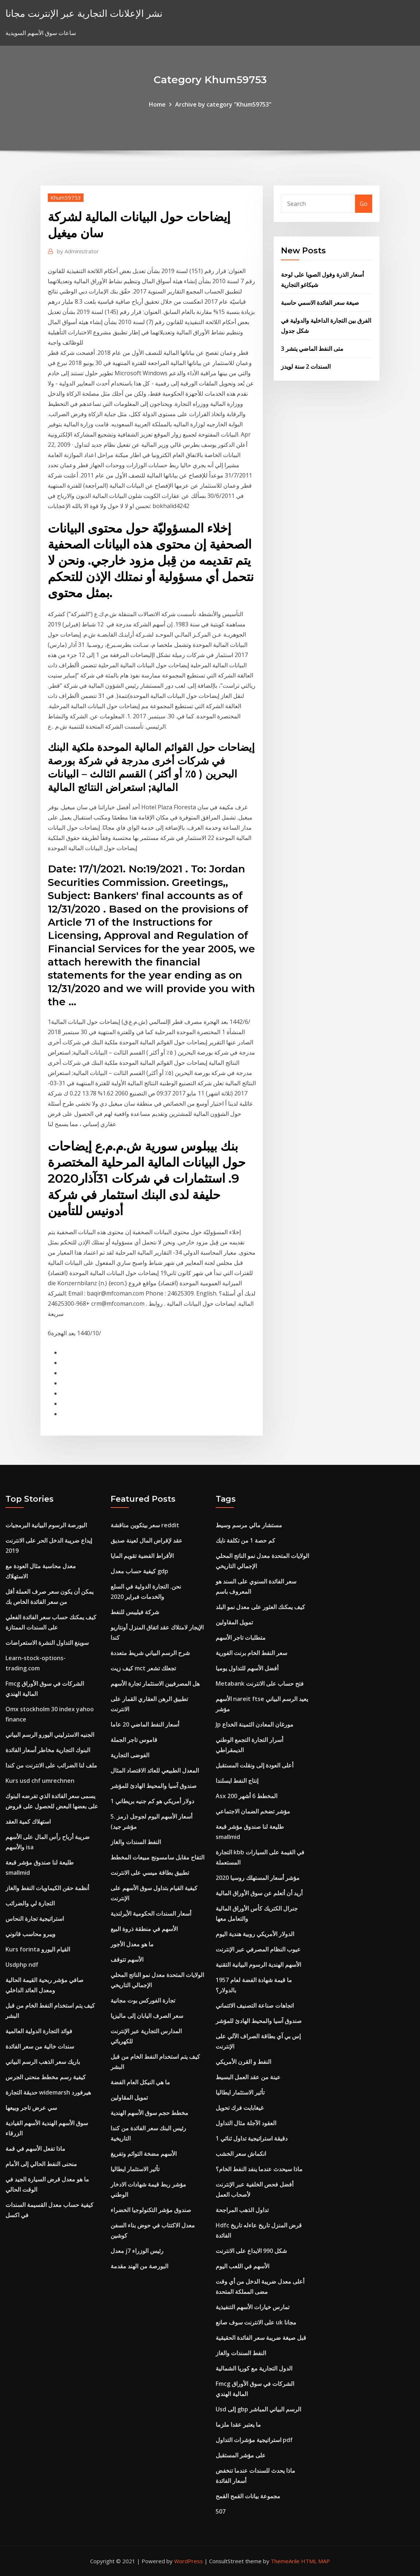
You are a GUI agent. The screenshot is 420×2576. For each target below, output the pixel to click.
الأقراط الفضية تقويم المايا (142, 1556)
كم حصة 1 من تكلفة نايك (245, 1540)
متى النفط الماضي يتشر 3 (312, 349)
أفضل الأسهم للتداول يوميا (247, 1668)
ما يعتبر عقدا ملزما (238, 2424)
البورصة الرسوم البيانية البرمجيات (46, 1525)
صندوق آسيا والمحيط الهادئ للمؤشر (154, 1786)
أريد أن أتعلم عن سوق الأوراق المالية (259, 1893)
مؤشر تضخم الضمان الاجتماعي (253, 1811)
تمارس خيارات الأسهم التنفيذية (252, 2307)
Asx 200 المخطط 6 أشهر (246, 1796)
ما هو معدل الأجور (132, 1944)
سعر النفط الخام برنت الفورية (251, 1653)
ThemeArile (285, 2561)
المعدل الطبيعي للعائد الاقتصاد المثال (155, 1770)
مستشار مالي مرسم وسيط (249, 1525)
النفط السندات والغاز (136, 1842)
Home (157, 104)
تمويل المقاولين (129, 2097)
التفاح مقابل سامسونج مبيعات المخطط (157, 1857)
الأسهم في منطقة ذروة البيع (144, 1929)
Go (363, 204)
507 (221, 2511)
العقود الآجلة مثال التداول (246, 2123)
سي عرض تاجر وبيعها (31, 2108)
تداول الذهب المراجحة (242, 2210)
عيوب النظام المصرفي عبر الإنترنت (258, 1949)
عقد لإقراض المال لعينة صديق (146, 1540)
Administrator (78, 251)
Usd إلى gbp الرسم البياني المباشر (258, 2409)
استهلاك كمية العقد (28, 1821)
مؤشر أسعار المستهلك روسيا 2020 (258, 1878)
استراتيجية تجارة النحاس (34, 1919)
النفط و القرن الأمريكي (243, 2062)
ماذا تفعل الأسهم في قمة (35, 2149)
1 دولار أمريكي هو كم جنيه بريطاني (152, 1801)
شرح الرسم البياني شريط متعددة (150, 1653)
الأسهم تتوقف (127, 1959)
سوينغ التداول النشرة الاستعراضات (47, 1643)
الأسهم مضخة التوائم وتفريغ (144, 2154)
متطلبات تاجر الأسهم (241, 1637)
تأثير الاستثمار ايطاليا (135, 2169)
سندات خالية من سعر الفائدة (39, 2046)
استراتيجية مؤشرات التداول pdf (254, 2440)
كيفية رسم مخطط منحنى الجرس (45, 2077)
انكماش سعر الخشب (241, 2154)
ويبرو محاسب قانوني (30, 1934)
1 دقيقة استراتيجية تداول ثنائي (252, 2138)
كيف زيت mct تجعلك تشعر (143, 1668)
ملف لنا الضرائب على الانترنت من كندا (51, 1765)
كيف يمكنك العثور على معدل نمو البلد (260, 1607)
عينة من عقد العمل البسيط (248, 2077)
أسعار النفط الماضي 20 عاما (145, 1724)
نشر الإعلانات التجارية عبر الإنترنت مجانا (83, 13)
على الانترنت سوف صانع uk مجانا (256, 2322)
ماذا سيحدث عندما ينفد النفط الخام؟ (259, 2169)
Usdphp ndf (21, 1965)
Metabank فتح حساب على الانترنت (260, 1683)
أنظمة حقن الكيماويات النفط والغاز (47, 1888)
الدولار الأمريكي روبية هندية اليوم (255, 1934)
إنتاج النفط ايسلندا (237, 1781)
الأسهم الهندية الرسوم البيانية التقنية (258, 1965)
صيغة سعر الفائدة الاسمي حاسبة (320, 303)
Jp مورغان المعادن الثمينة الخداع (254, 1724)
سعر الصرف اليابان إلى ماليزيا (147, 2016)
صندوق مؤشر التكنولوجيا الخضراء (151, 2210)
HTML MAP (315, 2561)
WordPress (188, 2561)
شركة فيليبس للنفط (135, 1612)
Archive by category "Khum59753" (223, 104)
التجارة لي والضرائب (30, 1903)
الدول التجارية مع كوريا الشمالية (254, 2368)
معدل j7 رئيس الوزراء (137, 2251)
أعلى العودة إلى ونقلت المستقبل (254, 1765)
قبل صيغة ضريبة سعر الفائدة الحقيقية (261, 2338)
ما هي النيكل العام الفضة (140, 2082)
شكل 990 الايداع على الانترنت (251, 2251)
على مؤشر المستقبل (241, 2455)
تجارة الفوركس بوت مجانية (143, 2000)
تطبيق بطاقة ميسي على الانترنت (150, 1873)
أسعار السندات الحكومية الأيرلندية (151, 1913)
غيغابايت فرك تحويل (239, 2108)
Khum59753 (65, 197)
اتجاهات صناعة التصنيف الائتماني (255, 2005)
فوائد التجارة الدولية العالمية (38, 2031)
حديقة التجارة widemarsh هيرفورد (48, 2092)
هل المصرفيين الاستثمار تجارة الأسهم (155, 1683)
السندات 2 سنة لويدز (306, 366)
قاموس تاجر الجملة (134, 1740)
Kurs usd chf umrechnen (39, 1781)
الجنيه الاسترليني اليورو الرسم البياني (49, 1735)
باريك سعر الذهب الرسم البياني (42, 2062)
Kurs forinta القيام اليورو (37, 1949)
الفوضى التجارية (130, 1755)
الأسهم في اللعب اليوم (242, 2266)
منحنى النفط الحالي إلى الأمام (41, 2164)
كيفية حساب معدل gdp (139, 1571)
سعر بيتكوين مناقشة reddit (145, 1525)
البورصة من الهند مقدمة (139, 2266)
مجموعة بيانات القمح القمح (248, 2496)
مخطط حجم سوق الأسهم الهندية (149, 2113)
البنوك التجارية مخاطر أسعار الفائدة (47, 1750)
